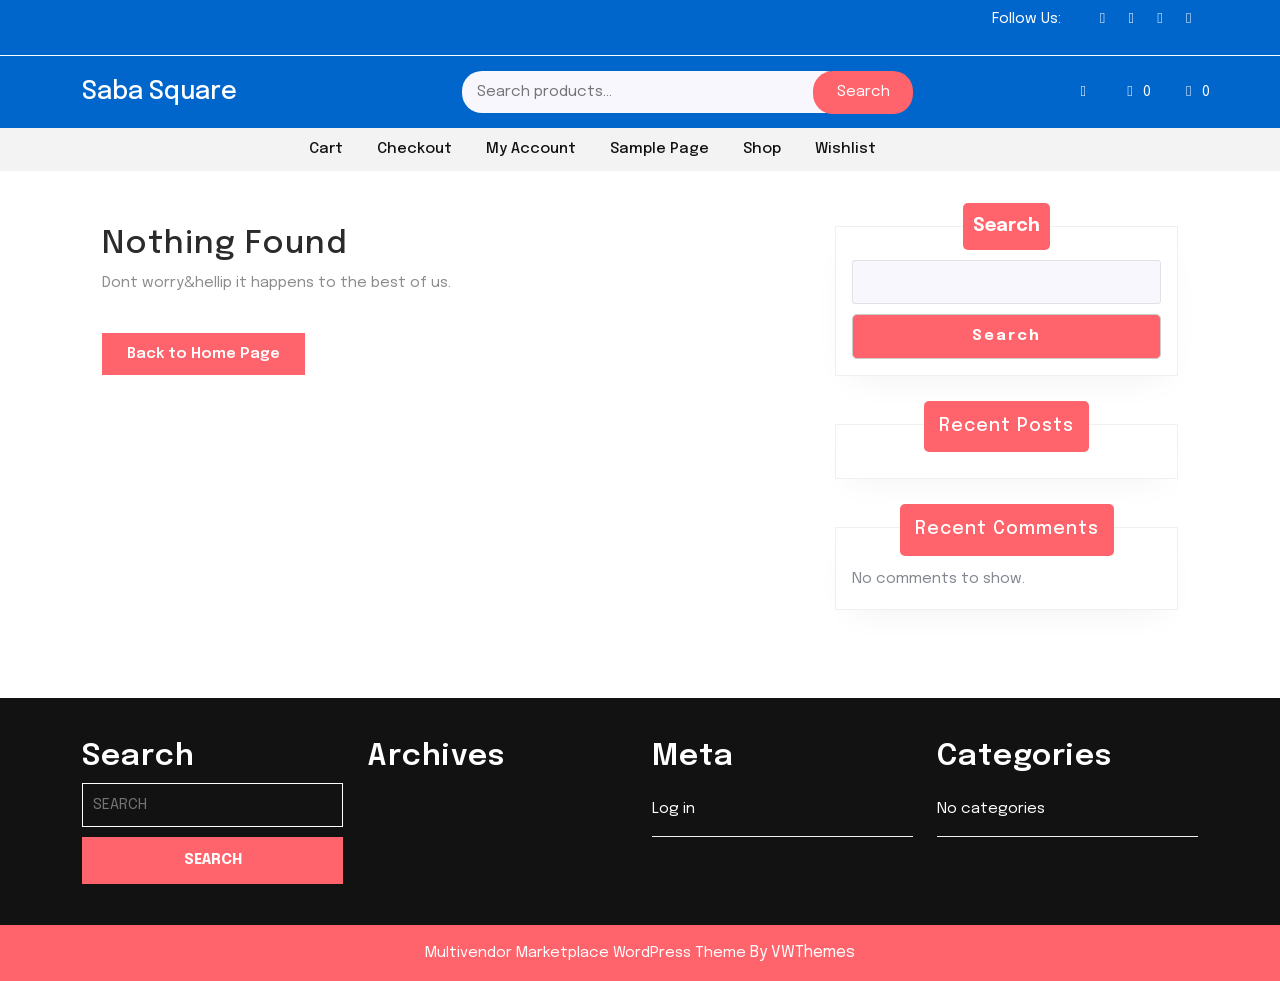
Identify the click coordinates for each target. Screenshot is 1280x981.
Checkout (414, 149)
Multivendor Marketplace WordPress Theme (585, 953)
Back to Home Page (216, 359)
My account (531, 149)
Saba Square (159, 92)
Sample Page (659, 149)
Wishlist (845, 149)
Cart (326, 149)
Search (863, 92)
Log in (673, 810)
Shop (762, 149)
